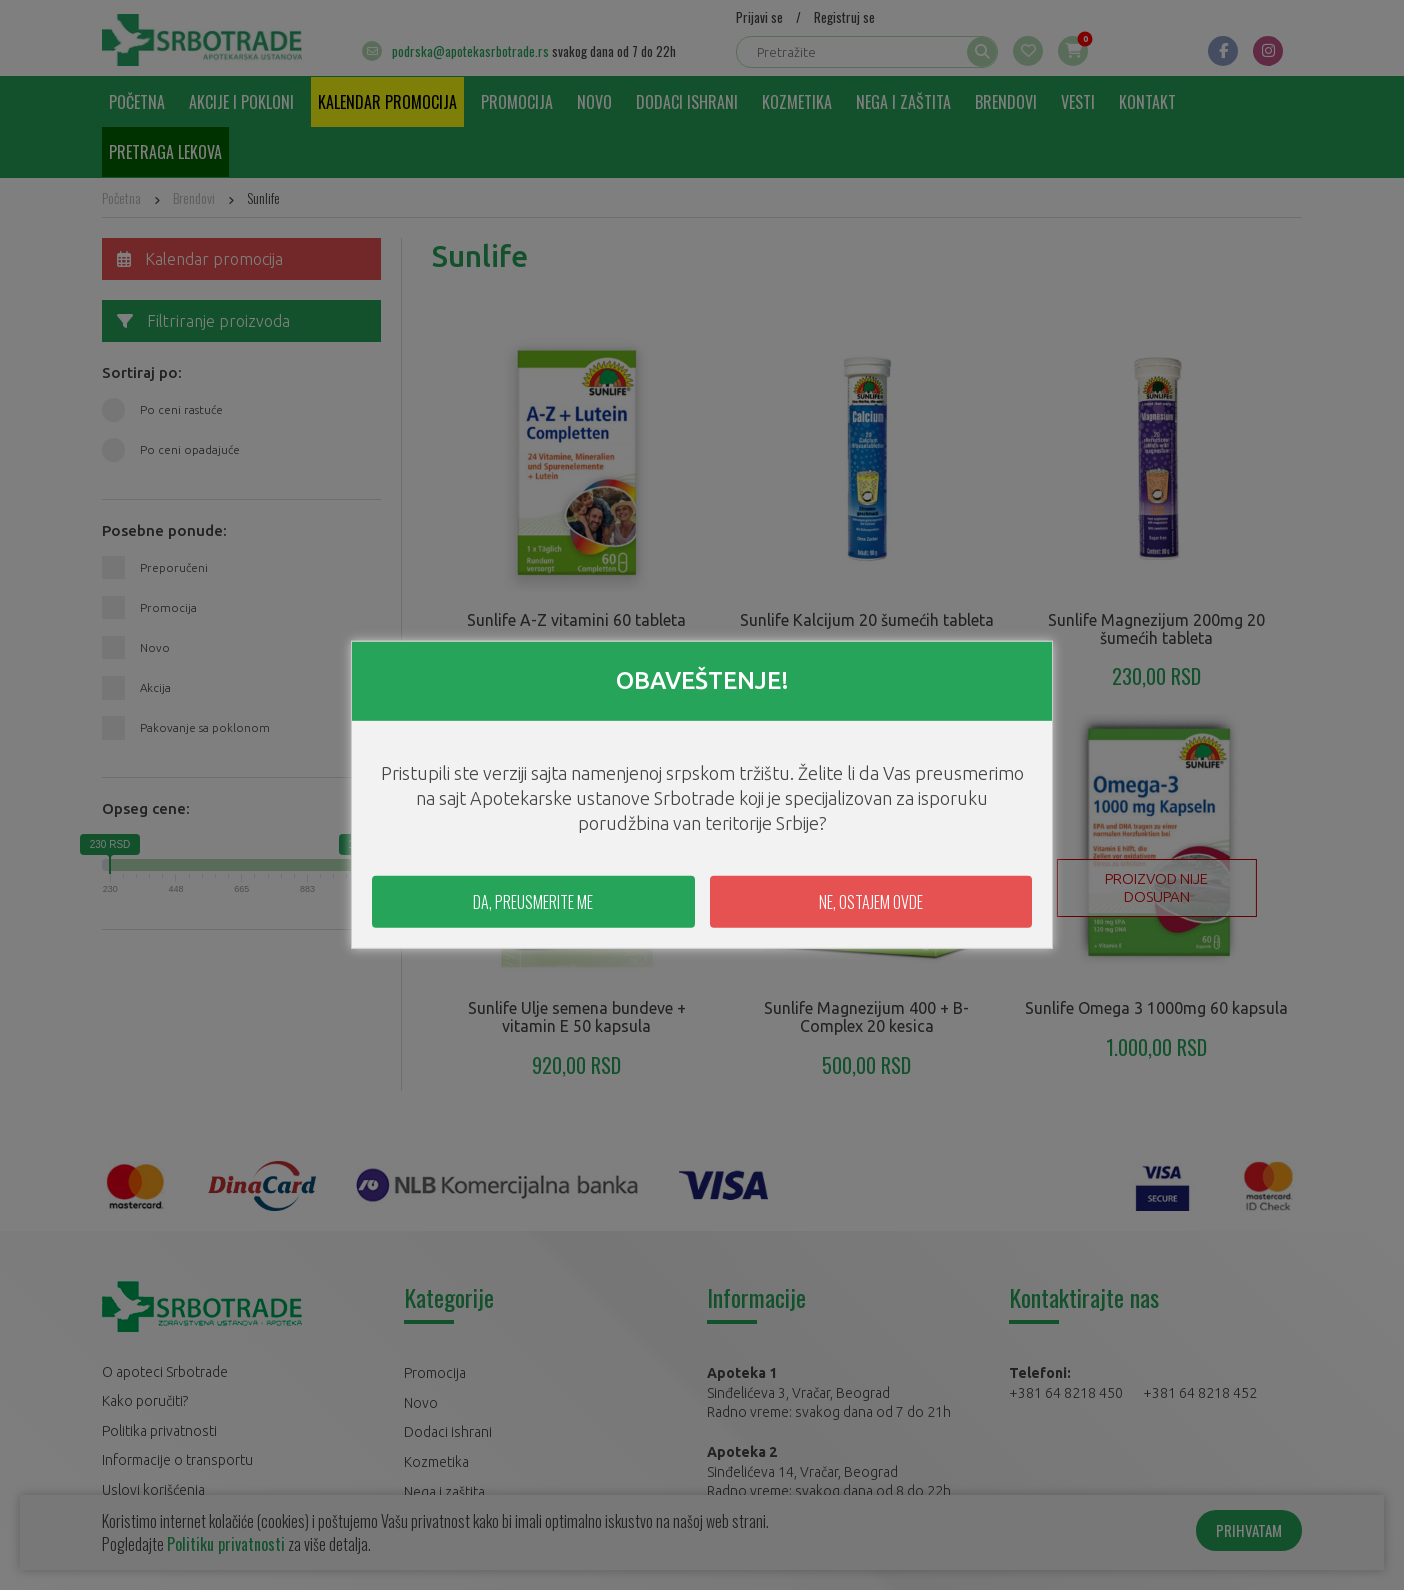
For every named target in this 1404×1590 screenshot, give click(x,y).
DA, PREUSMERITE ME (533, 902)
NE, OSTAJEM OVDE (871, 902)
